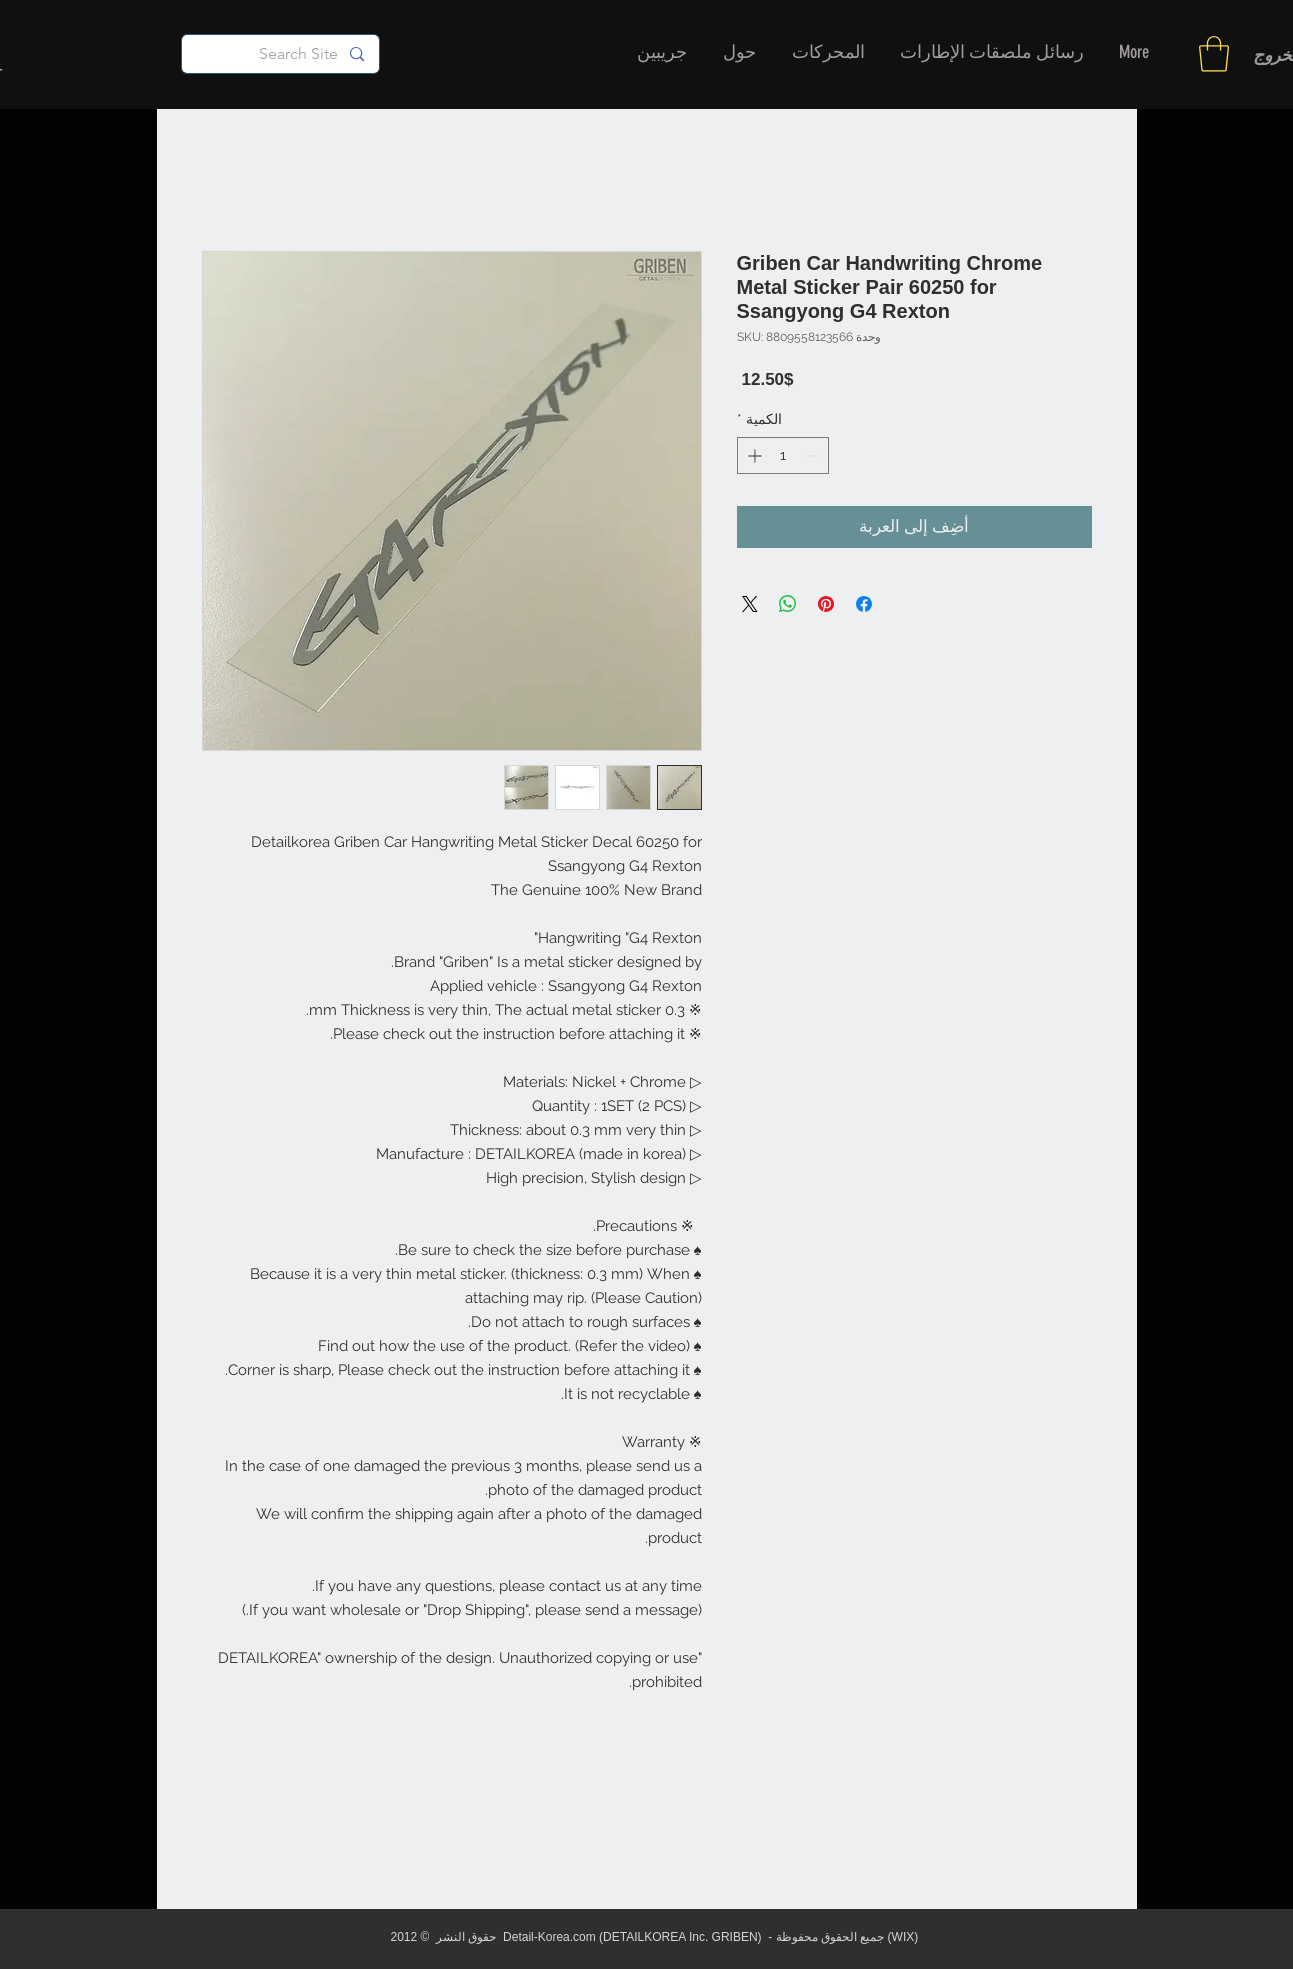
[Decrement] (813, 455)
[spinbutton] (783, 455)
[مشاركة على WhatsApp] (788, 604)
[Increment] (752, 455)
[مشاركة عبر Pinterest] (826, 604)
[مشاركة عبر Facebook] (864, 604)
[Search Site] (281, 54)
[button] (1214, 54)
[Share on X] (750, 604)
